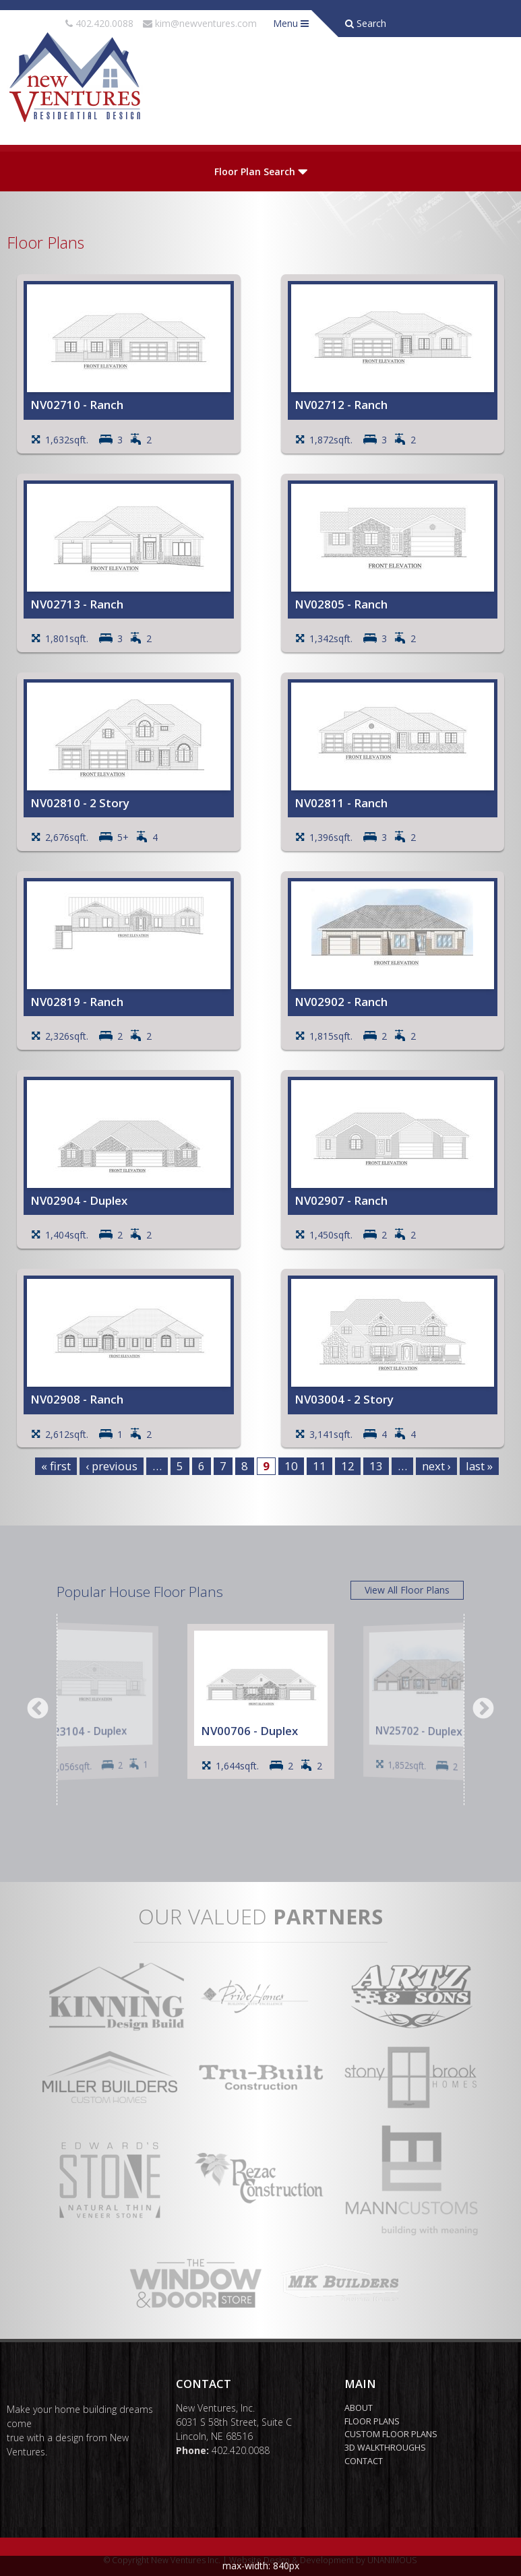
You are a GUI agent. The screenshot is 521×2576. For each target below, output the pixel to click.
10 (291, 1466)
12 (348, 1466)
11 (319, 1466)
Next (483, 1709)
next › (436, 1466)
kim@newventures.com (206, 23)
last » (479, 1466)
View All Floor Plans (407, 1589)
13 (376, 1466)
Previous (38, 1709)
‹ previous (111, 1466)
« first (56, 1466)
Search (365, 23)
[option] (93, 1701)
